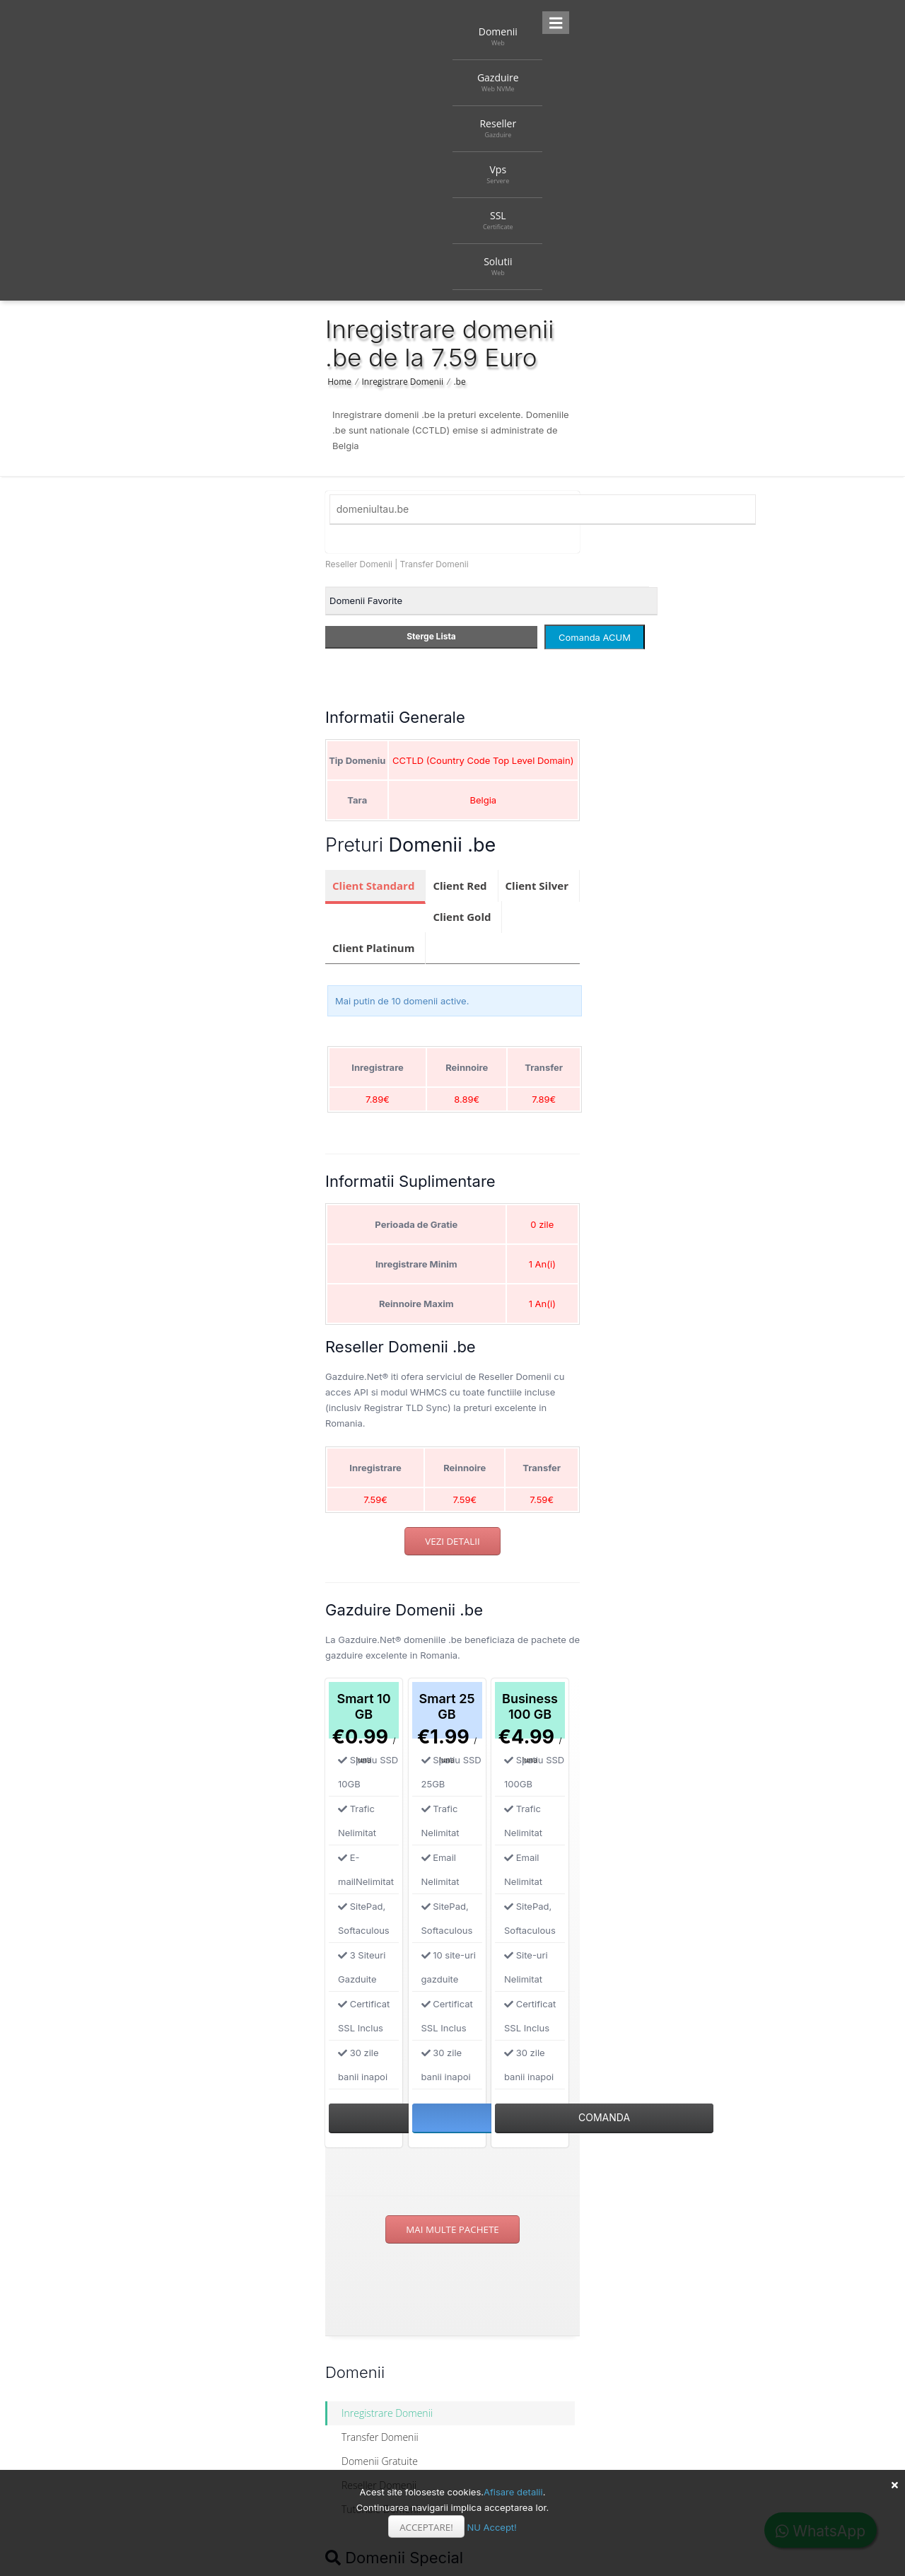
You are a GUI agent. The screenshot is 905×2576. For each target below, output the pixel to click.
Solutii (498, 266)
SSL (498, 220)
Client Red (459, 885)
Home (339, 382)
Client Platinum (373, 948)
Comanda (604, 2117)
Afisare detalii (513, 2491)
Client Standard (373, 885)
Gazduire (498, 82)
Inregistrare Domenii (402, 382)
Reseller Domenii (358, 564)
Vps (497, 174)
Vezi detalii (452, 1541)
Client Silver (537, 885)
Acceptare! (426, 2527)
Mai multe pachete (452, 2229)
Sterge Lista (431, 636)
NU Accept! (491, 2527)
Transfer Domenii (434, 564)
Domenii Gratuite (379, 2461)
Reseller (497, 128)
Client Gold (462, 917)
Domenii (498, 36)
